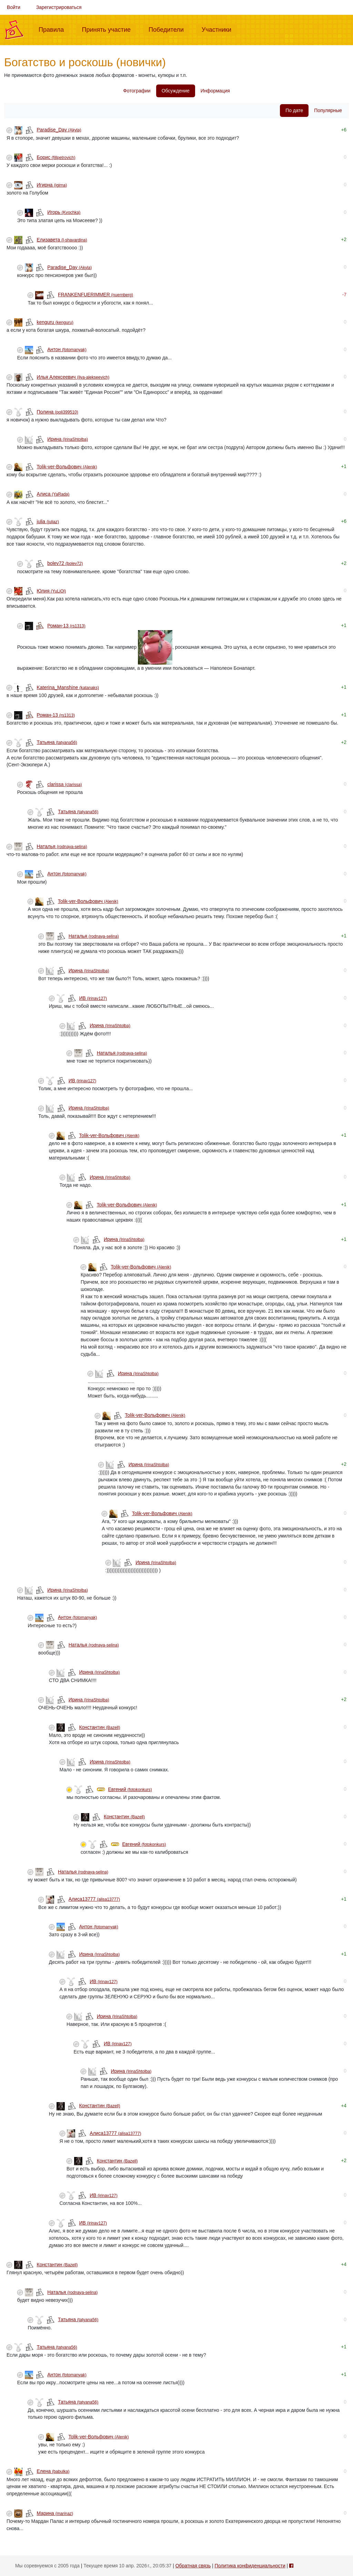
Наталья (62, 846)
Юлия (51, 591)
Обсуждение (176, 90)
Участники (219, 29)
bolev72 (65, 563)
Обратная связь (193, 2565)
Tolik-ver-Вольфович (67, 466)
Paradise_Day (59, 129)
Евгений (130, 1789)
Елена (53, 2471)
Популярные (328, 110)
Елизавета (62, 239)
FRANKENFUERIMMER (95, 294)
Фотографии (136, 90)
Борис (56, 157)
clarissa (64, 784)
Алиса (53, 494)
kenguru (55, 322)
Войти (13, 7)
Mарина (55, 2513)
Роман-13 (66, 625)
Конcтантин (99, 1727)
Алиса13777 (94, 1899)
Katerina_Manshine (68, 687)
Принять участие (109, 29)
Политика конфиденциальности (250, 2565)
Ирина (67, 439)
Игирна (52, 185)
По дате (294, 110)
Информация (215, 90)
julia (48, 521)
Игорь (63, 212)
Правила (54, 29)
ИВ (93, 998)
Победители (169, 29)
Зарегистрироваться (59, 7)
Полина (57, 412)
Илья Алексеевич (73, 377)
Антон (66, 349)
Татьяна (57, 742)
